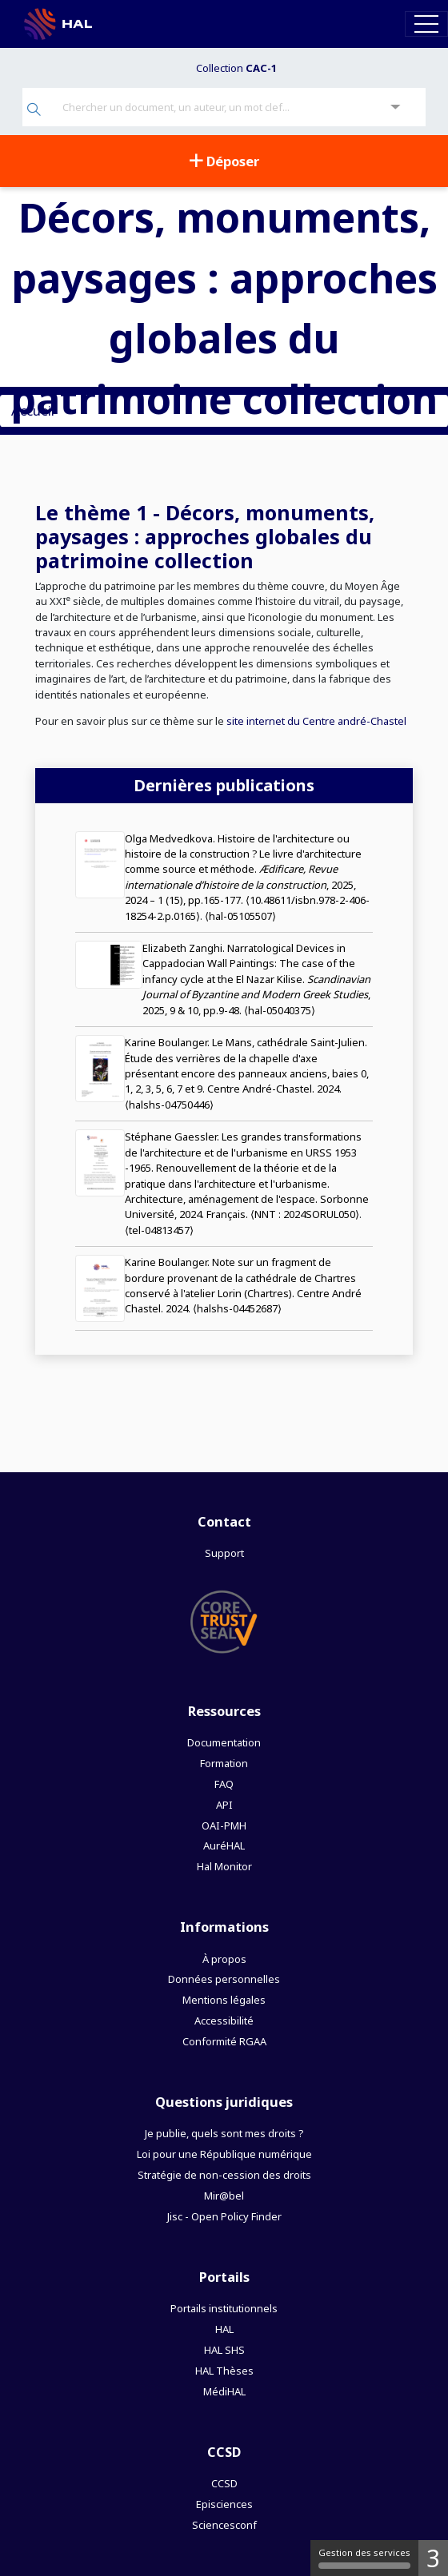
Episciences (224, 2504)
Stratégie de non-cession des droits (224, 2175)
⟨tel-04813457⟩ (159, 1230)
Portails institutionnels (224, 2308)
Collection (236, 68)
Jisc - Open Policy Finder (224, 2216)
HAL (224, 2329)
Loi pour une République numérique (224, 2154)
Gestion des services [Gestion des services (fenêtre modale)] (364, 2557)
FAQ (224, 1784)
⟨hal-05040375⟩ (279, 1010)
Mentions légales (224, 2000)
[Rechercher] (34, 110)
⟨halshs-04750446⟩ (169, 1104)
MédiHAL (224, 2391)
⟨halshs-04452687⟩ (237, 1308)
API (224, 1805)
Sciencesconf (224, 2525)
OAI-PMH (224, 1825)
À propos (224, 1959)
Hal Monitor (224, 1866)
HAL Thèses (224, 2370)
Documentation (224, 1742)
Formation (224, 1763)
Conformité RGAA (224, 2041)
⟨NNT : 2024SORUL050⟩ (304, 1214)
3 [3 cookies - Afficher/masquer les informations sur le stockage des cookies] (433, 2558)
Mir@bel (224, 2195)
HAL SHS (224, 2350)
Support (224, 1553)
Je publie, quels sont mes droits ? (224, 2133)
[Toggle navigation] (426, 23)
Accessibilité (224, 2020)
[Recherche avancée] (396, 107)
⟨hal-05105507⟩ (240, 916)
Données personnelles (224, 1979)
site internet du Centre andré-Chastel (315, 721)
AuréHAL (224, 1845)
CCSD (224, 2483)
